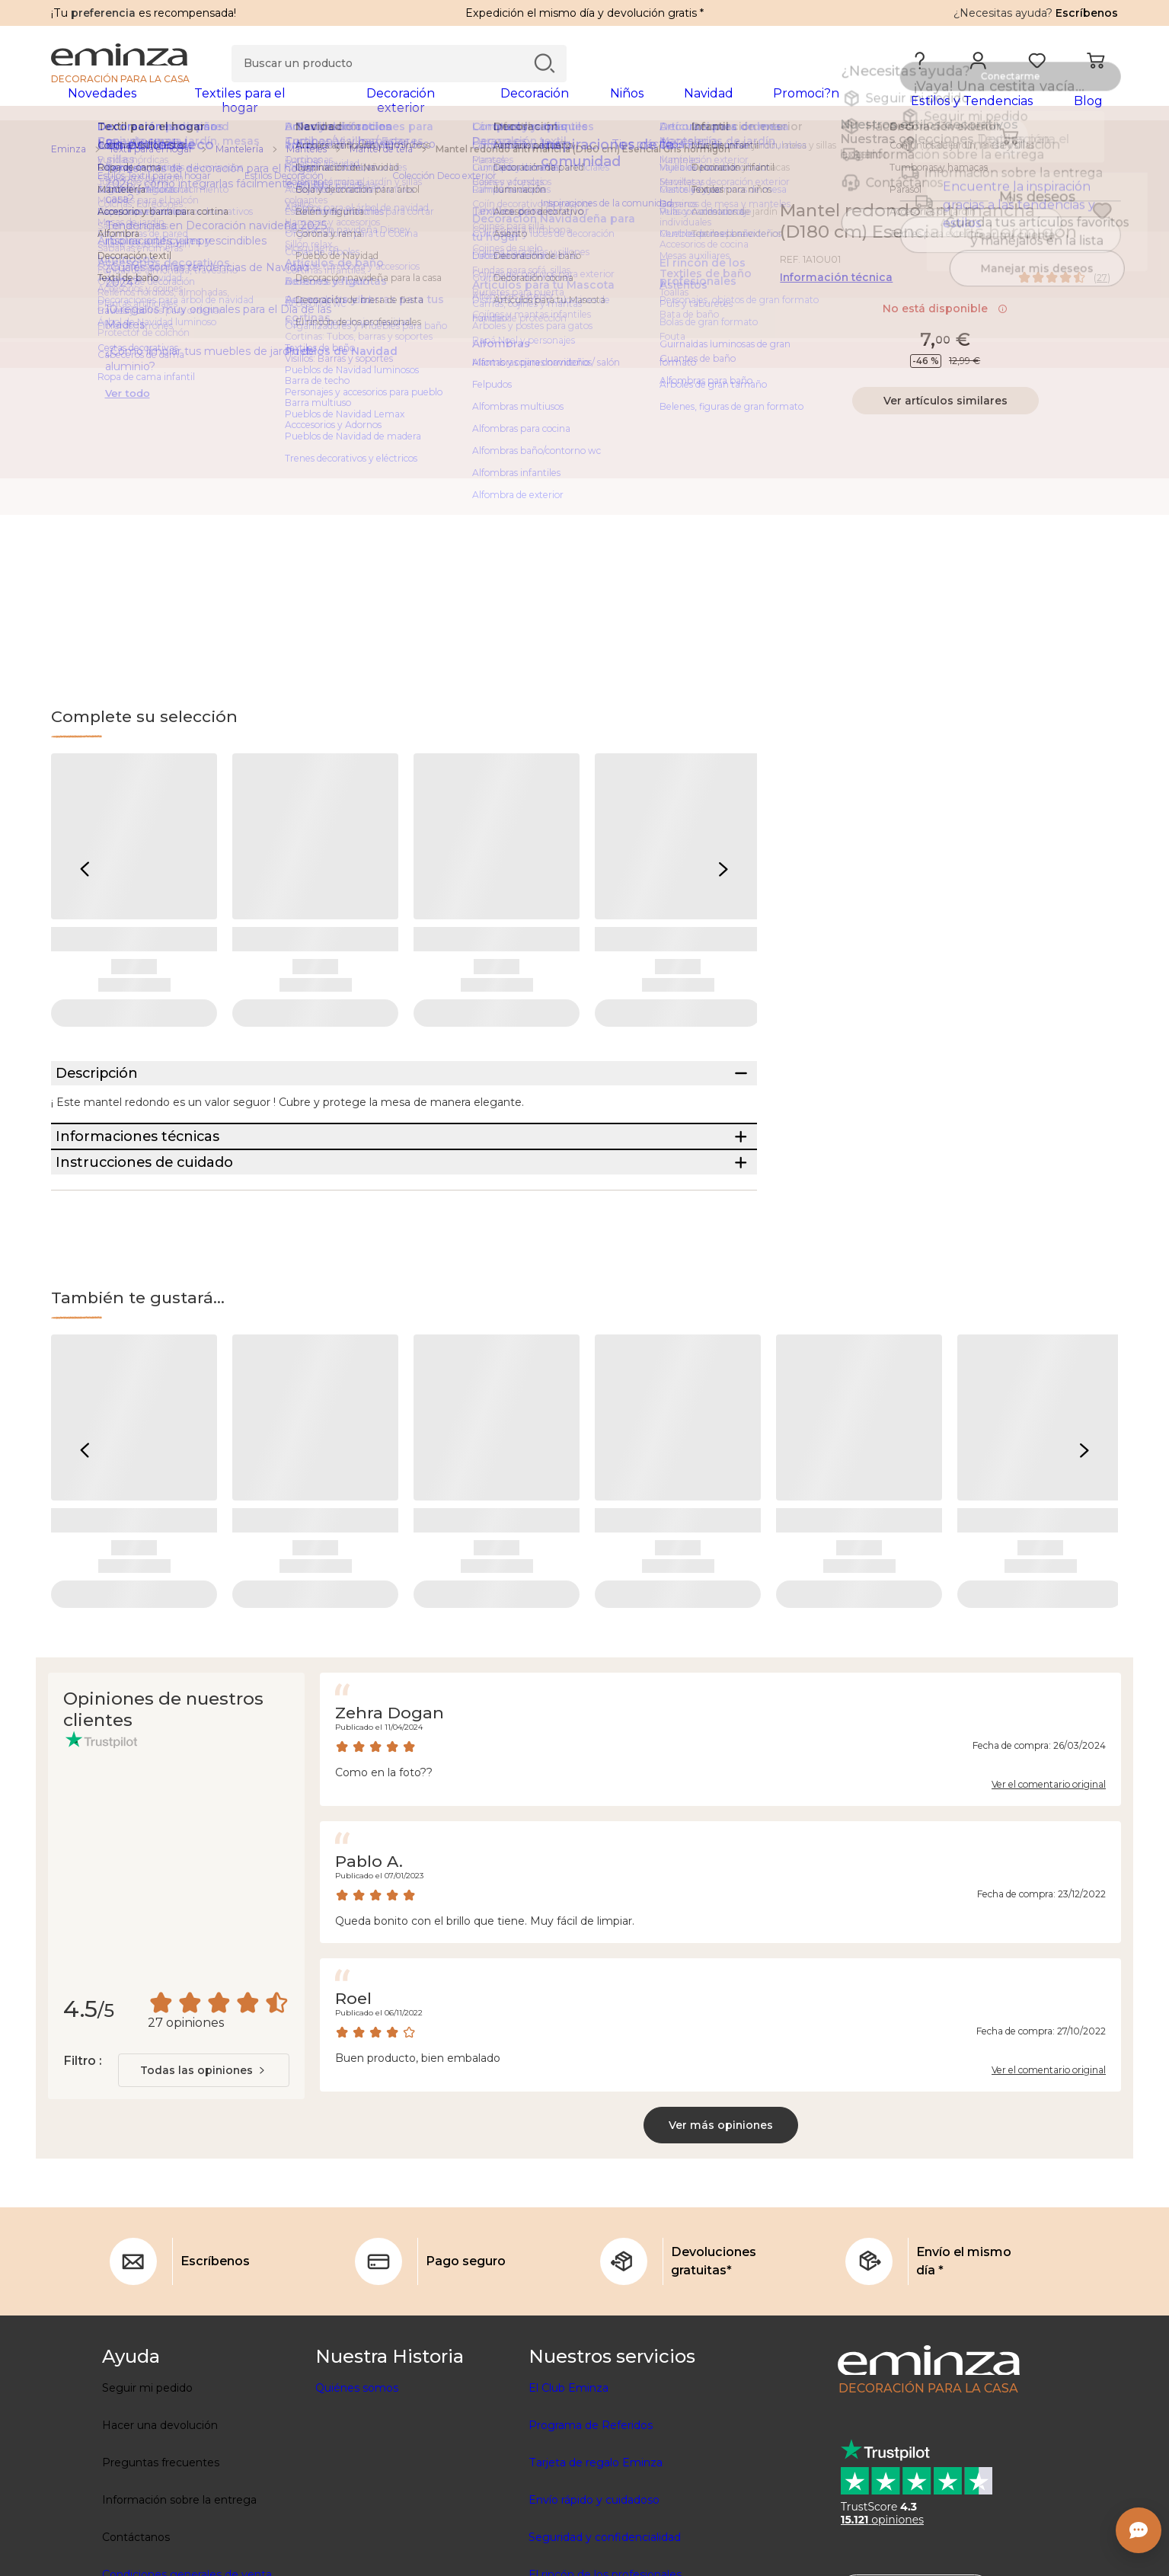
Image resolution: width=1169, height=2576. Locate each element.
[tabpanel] (453, 108)
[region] (584, 159)
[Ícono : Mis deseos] (1102, 220)
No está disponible (945, 318)
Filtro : (82, 2156)
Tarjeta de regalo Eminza (596, 2558)
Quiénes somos (356, 2483)
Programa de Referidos (591, 2520)
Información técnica (836, 287)
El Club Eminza (568, 2483)
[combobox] (204, 2165)
